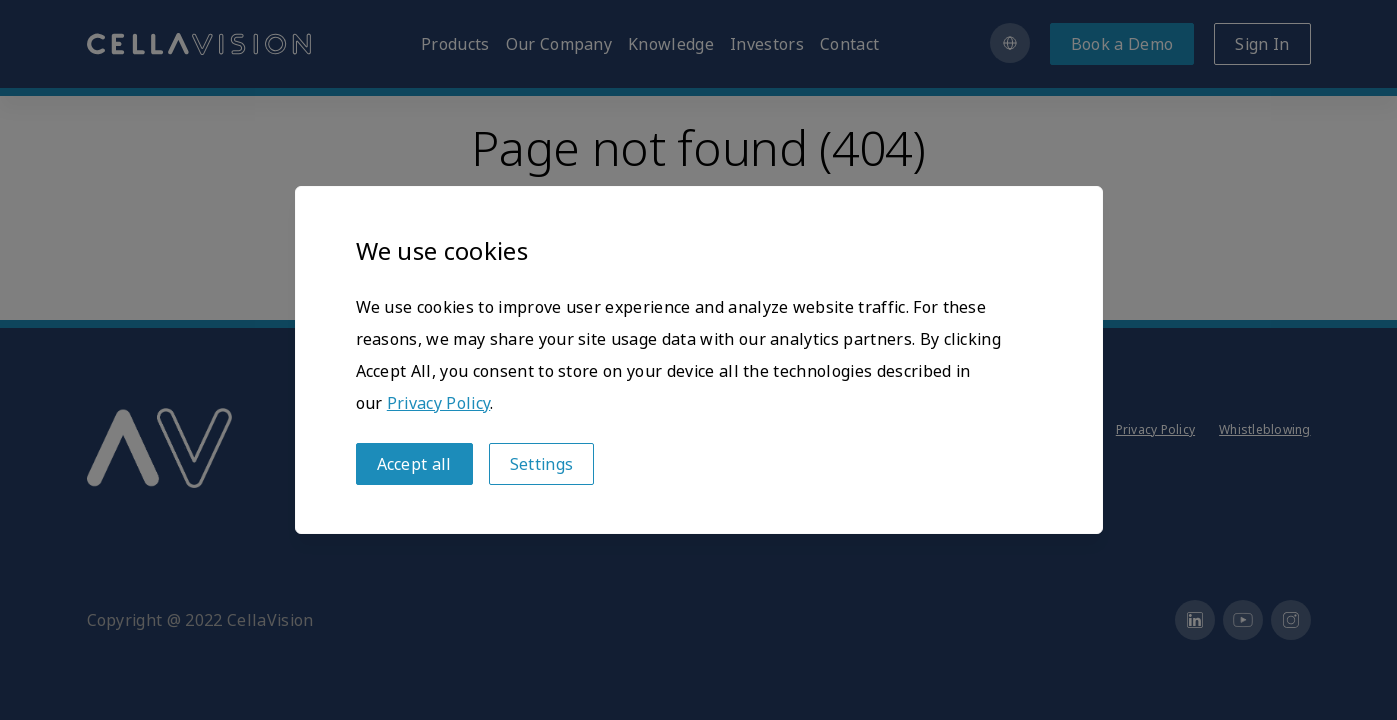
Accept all (414, 464)
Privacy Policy (438, 403)
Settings (542, 464)
